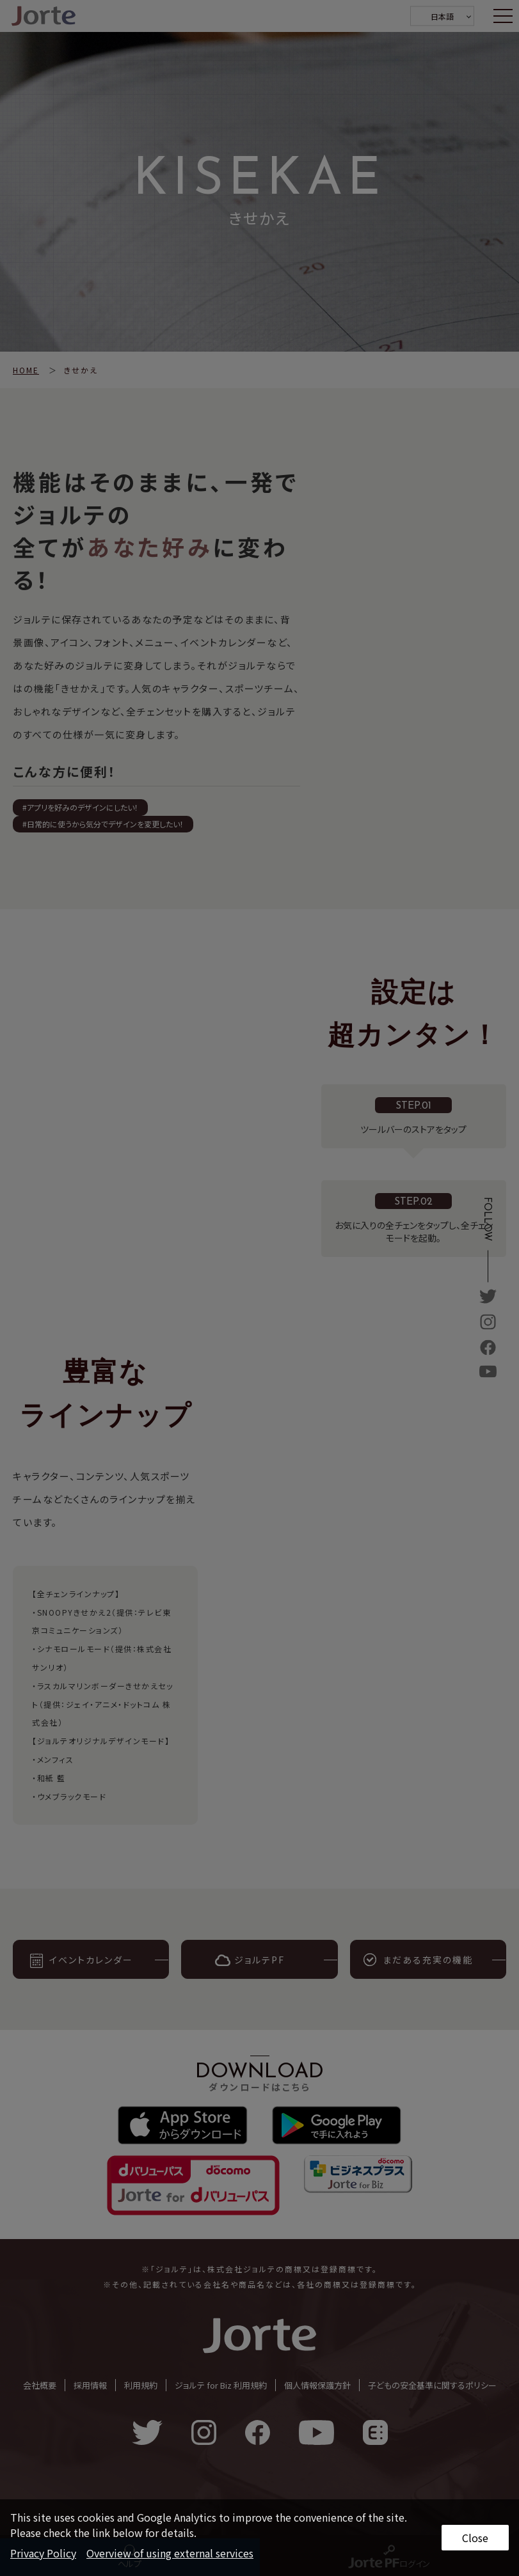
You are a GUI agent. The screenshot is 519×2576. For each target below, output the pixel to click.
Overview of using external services (169, 2553)
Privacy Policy (43, 2553)
